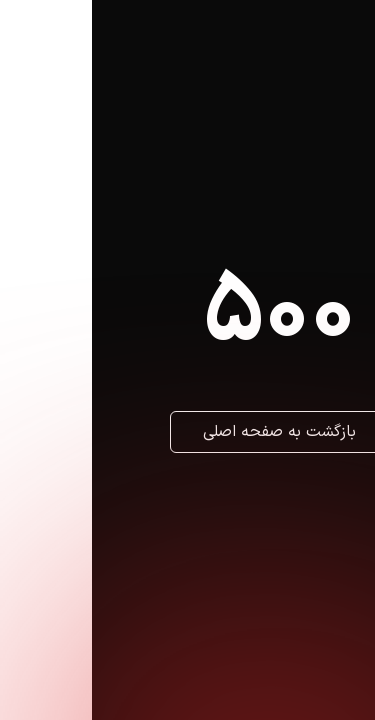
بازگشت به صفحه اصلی (187, 432)
